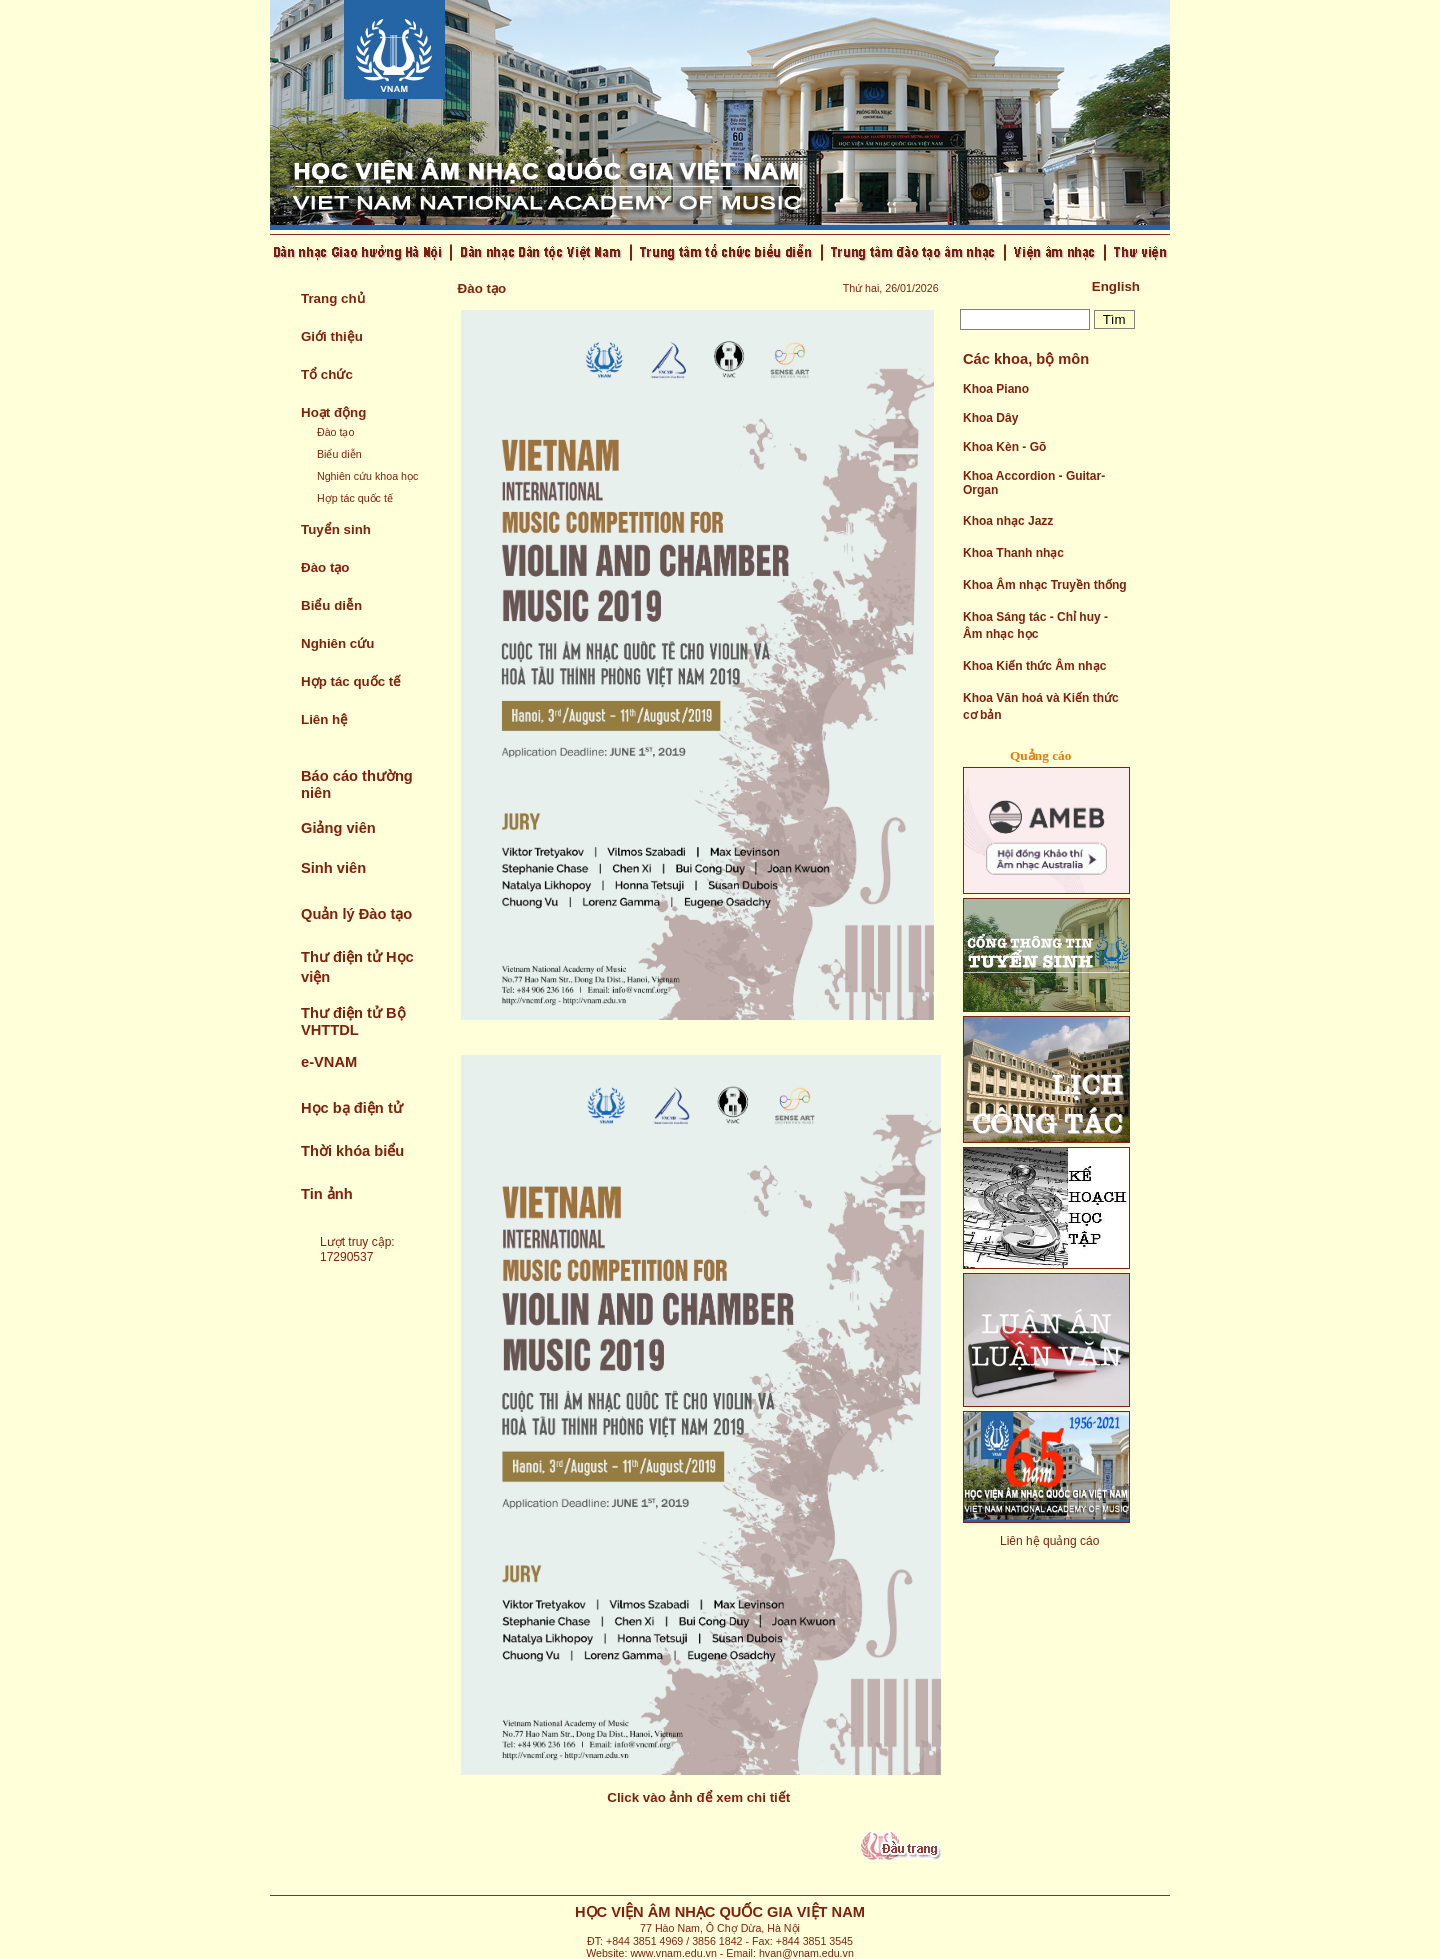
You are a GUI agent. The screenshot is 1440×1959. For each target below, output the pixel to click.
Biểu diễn (339, 454)
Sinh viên (333, 868)
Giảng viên (338, 828)
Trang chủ (333, 298)
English (1116, 286)
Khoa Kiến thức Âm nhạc (1034, 666)
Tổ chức (327, 374)
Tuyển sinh (336, 529)
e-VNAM (329, 1062)
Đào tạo (335, 432)
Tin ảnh (327, 1194)
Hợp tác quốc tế (355, 498)
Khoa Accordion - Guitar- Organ (1034, 483)
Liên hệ (324, 719)
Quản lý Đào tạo (356, 914)
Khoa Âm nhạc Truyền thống (1045, 585)
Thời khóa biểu (352, 1151)
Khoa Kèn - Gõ (1004, 447)
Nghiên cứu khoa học (367, 476)
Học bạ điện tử (352, 1108)
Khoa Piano (996, 389)
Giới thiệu (332, 336)
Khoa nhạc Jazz (1008, 521)
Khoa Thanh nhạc (1013, 553)
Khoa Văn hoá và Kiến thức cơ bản (1041, 706)
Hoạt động (333, 412)
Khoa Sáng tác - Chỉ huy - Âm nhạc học (1035, 625)
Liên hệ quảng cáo (1049, 1541)
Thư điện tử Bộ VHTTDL (353, 1021)
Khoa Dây (990, 418)
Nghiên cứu (337, 643)
